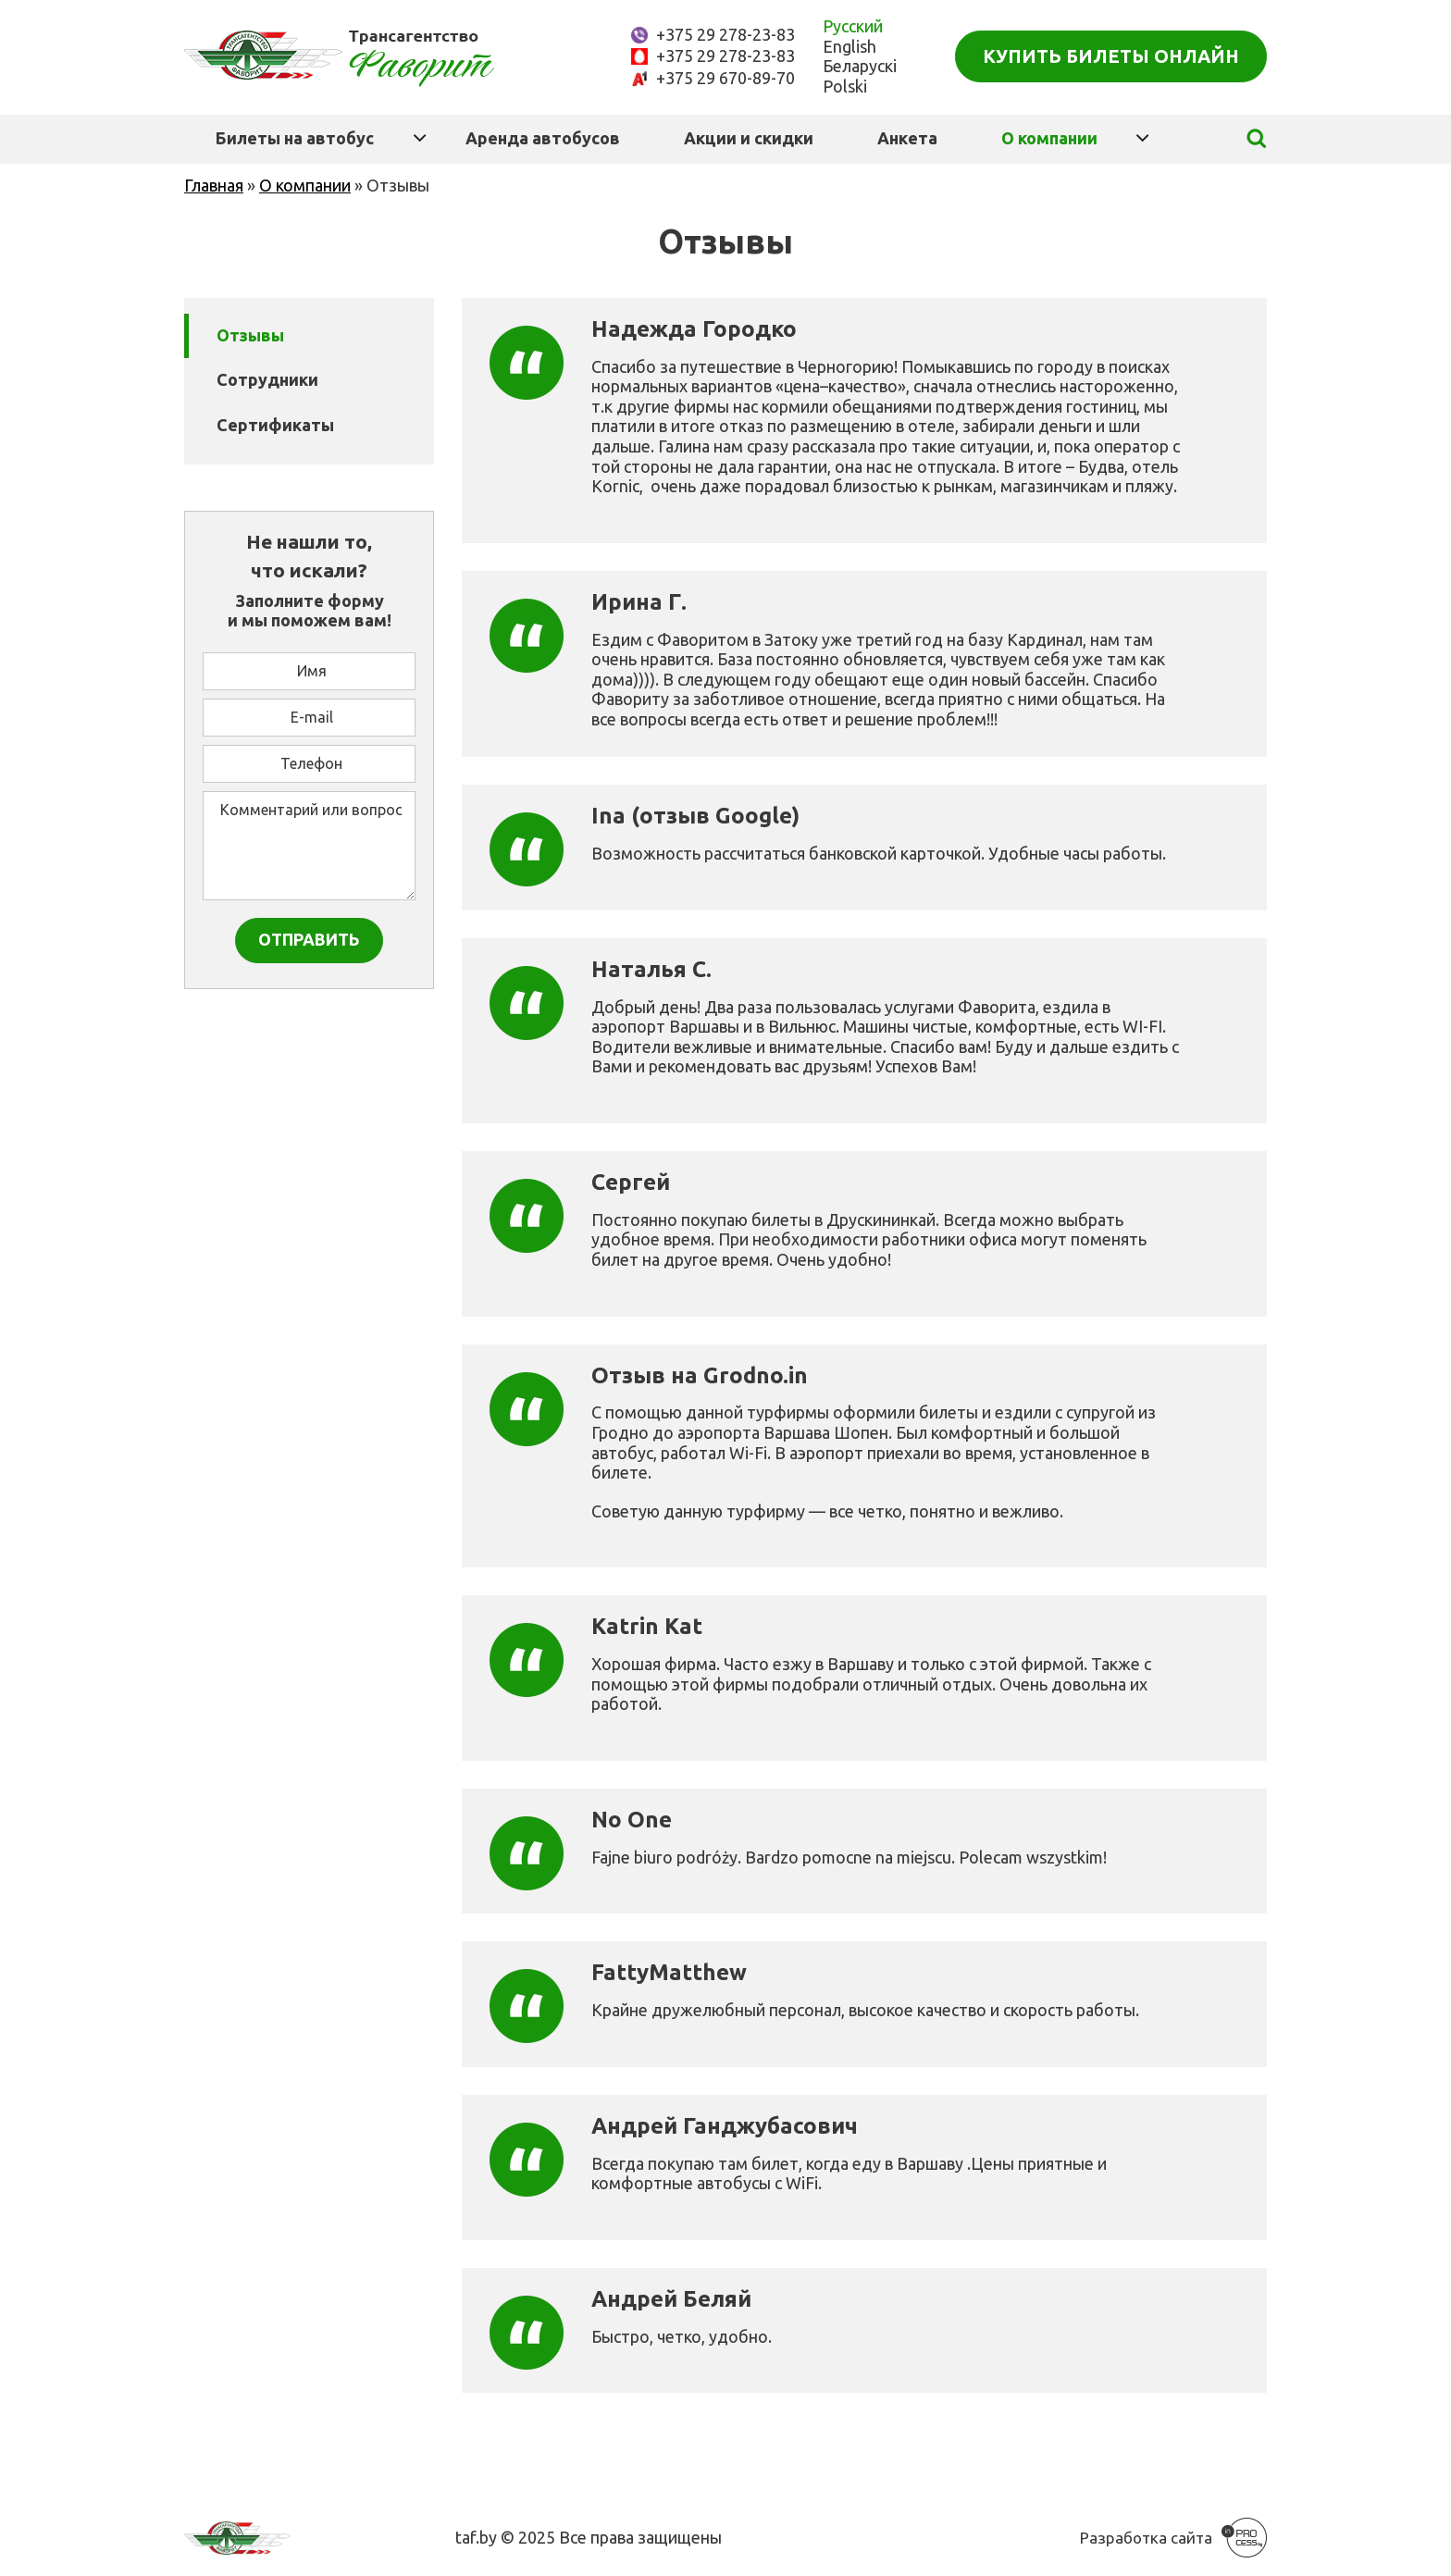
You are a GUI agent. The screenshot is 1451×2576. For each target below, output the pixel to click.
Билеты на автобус (295, 138)
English (849, 46)
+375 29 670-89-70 (725, 77)
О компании (1049, 138)
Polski (845, 86)
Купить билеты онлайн (1111, 56)
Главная (213, 185)
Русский (853, 26)
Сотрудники (267, 379)
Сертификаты (275, 424)
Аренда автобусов (542, 138)
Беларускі (860, 65)
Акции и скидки (748, 138)
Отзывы (250, 335)
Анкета (907, 138)
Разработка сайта (1146, 2537)
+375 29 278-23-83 (725, 34)
